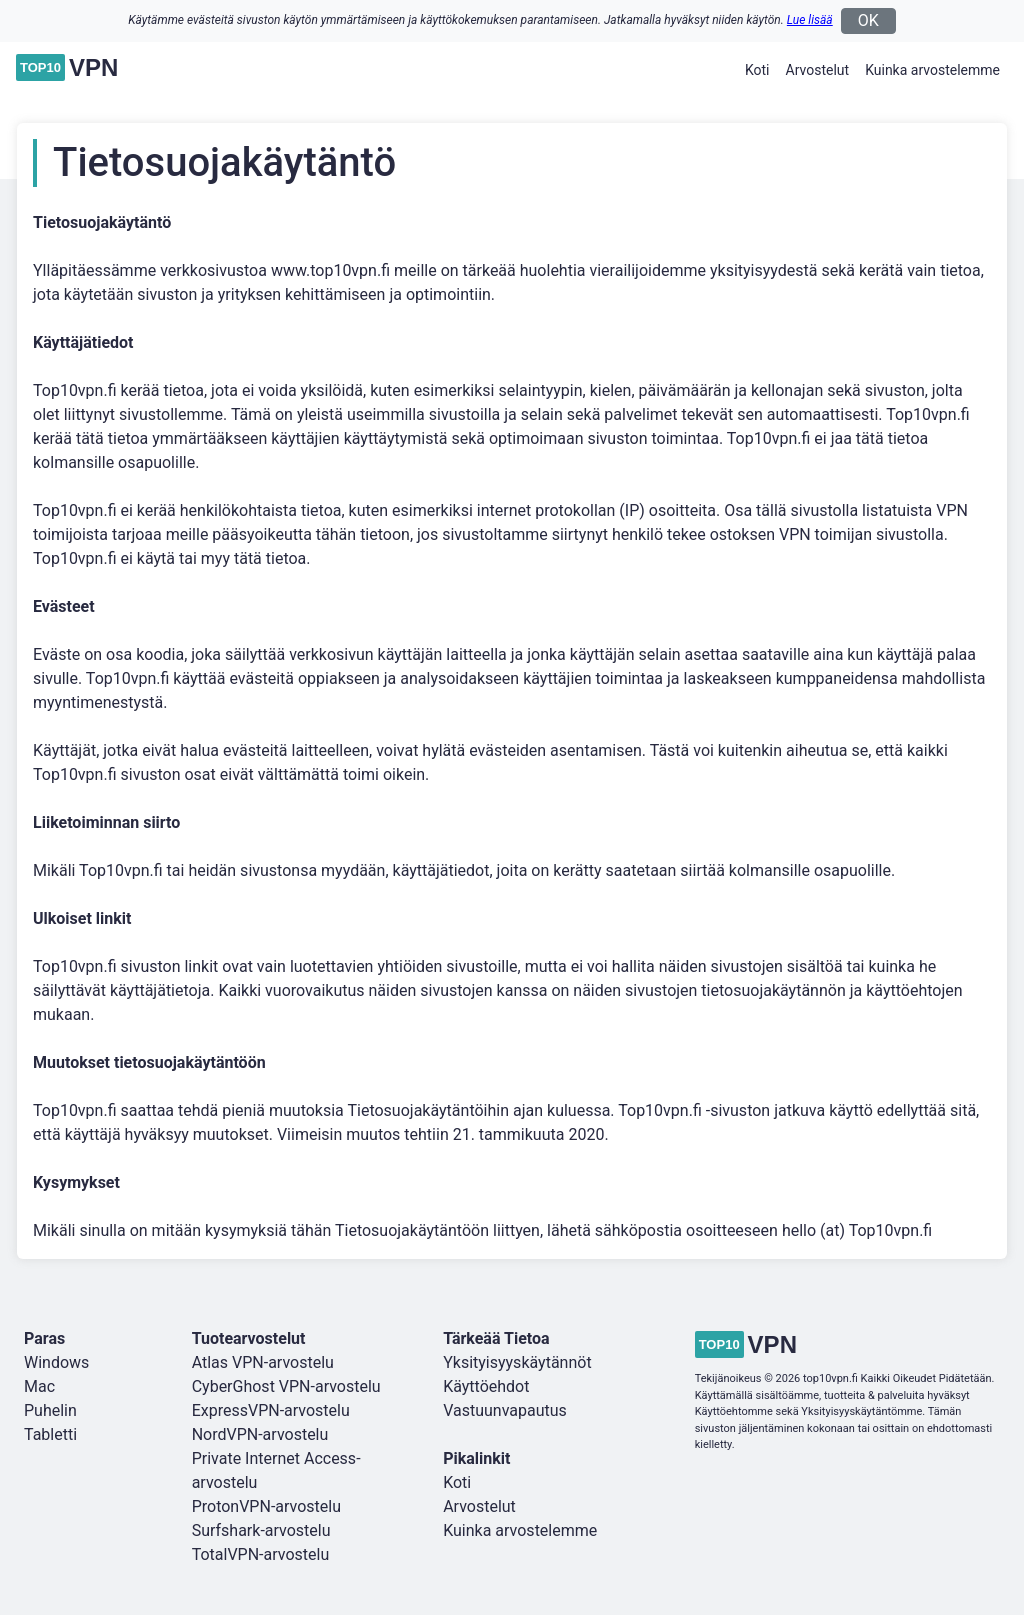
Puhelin (50, 1410)
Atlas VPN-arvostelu (263, 1362)
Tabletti (50, 1434)
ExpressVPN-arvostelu (271, 1410)
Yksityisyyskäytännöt (517, 1362)
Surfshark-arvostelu (261, 1530)
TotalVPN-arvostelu (261, 1554)
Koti (757, 70)
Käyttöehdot (486, 1386)
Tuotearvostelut (249, 1338)
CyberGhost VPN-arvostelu (286, 1386)
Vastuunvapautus (505, 1410)
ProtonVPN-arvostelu (266, 1506)
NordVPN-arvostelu (260, 1434)
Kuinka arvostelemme (932, 70)
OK (868, 20)
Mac (39, 1386)
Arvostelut (818, 70)
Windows (56, 1362)
